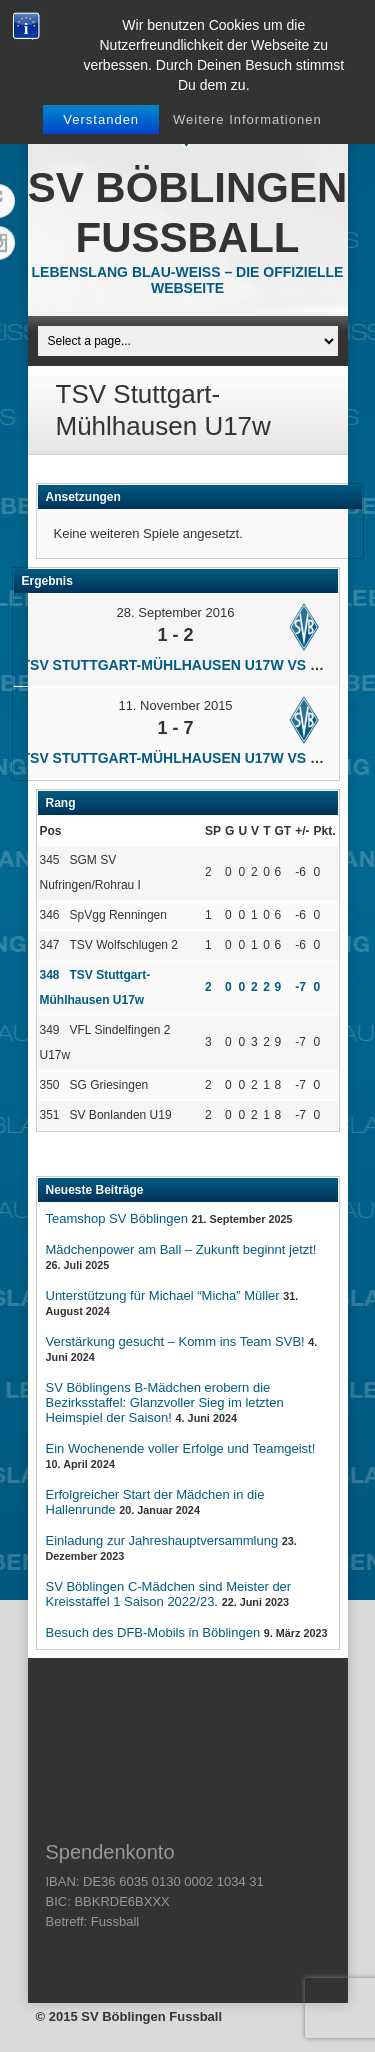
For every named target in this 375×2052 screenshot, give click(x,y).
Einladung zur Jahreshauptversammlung (162, 1540)
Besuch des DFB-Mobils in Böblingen (153, 1632)
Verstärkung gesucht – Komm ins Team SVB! (175, 1341)
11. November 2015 (175, 705)
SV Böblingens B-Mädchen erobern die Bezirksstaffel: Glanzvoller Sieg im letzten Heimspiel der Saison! (165, 1402)
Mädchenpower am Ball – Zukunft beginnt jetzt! (181, 1249)
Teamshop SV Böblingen (117, 1218)
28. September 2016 (176, 612)
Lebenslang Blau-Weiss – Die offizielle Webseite (188, 280)
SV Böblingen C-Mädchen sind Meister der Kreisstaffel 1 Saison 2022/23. (169, 1594)
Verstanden (101, 119)
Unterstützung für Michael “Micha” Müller (163, 1295)
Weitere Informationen (247, 119)
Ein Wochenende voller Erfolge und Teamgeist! (181, 1448)
